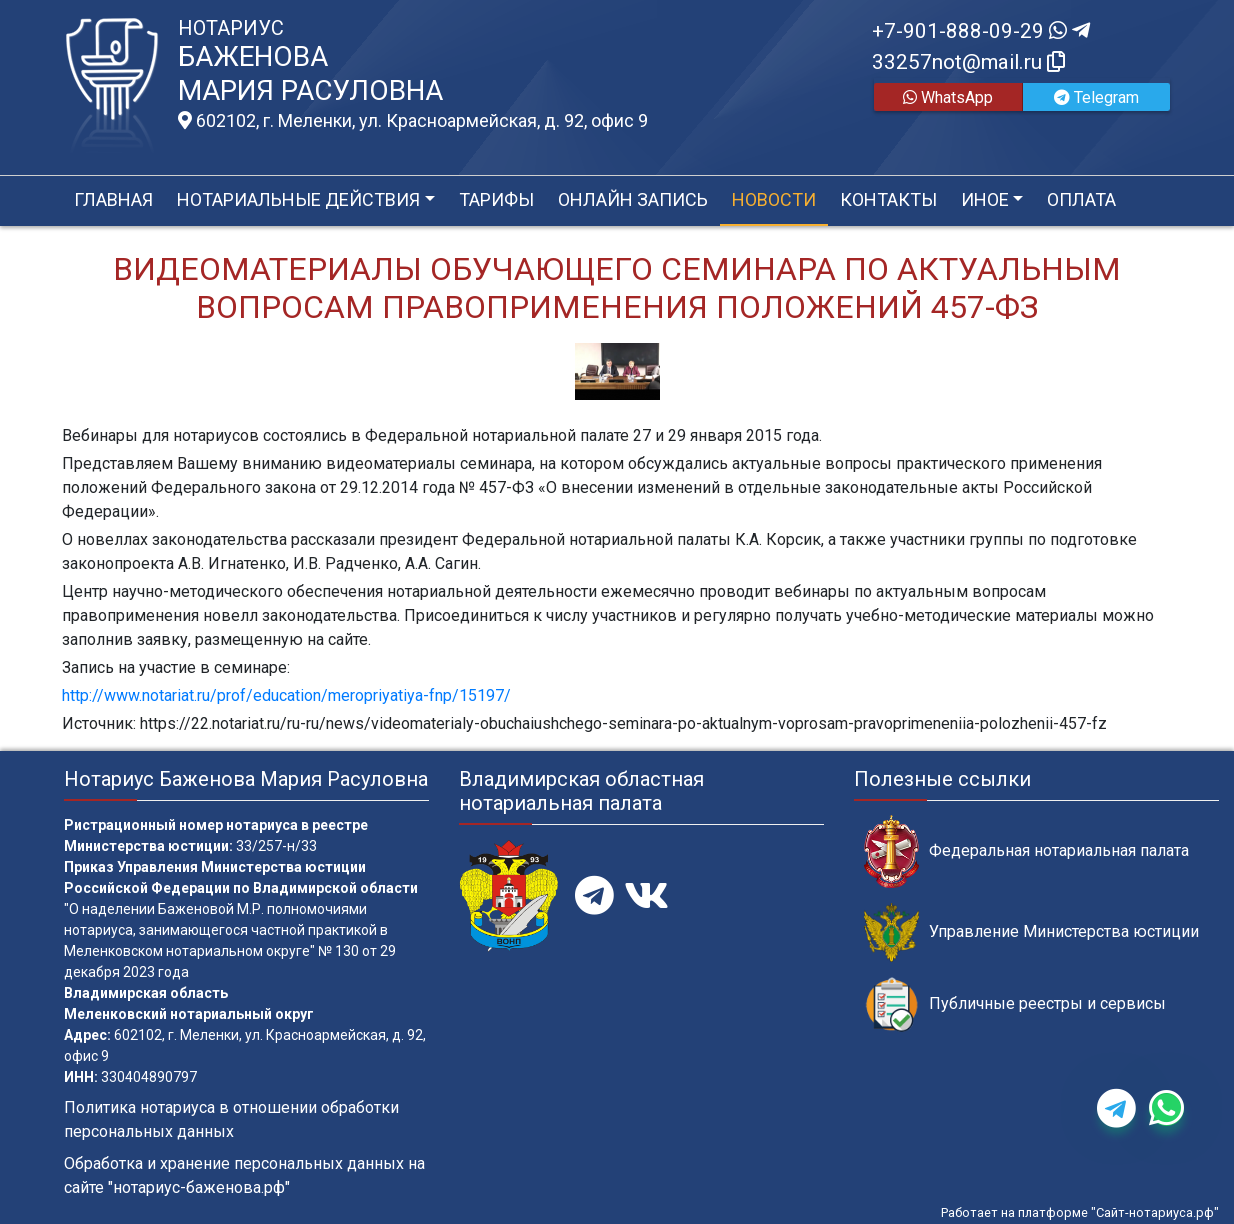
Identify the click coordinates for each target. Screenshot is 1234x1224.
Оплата (1081, 199)
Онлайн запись (633, 199)
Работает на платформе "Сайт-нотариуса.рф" (1080, 1212)
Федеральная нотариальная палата (1026, 851)
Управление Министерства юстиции (1031, 932)
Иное (985, 199)
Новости (774, 199)
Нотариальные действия (298, 199)
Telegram (1096, 97)
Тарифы (496, 199)
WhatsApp (948, 97)
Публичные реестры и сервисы (1015, 1004)
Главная (113, 199)
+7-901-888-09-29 (981, 31)
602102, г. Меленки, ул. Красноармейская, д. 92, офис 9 (413, 121)
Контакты (888, 199)
